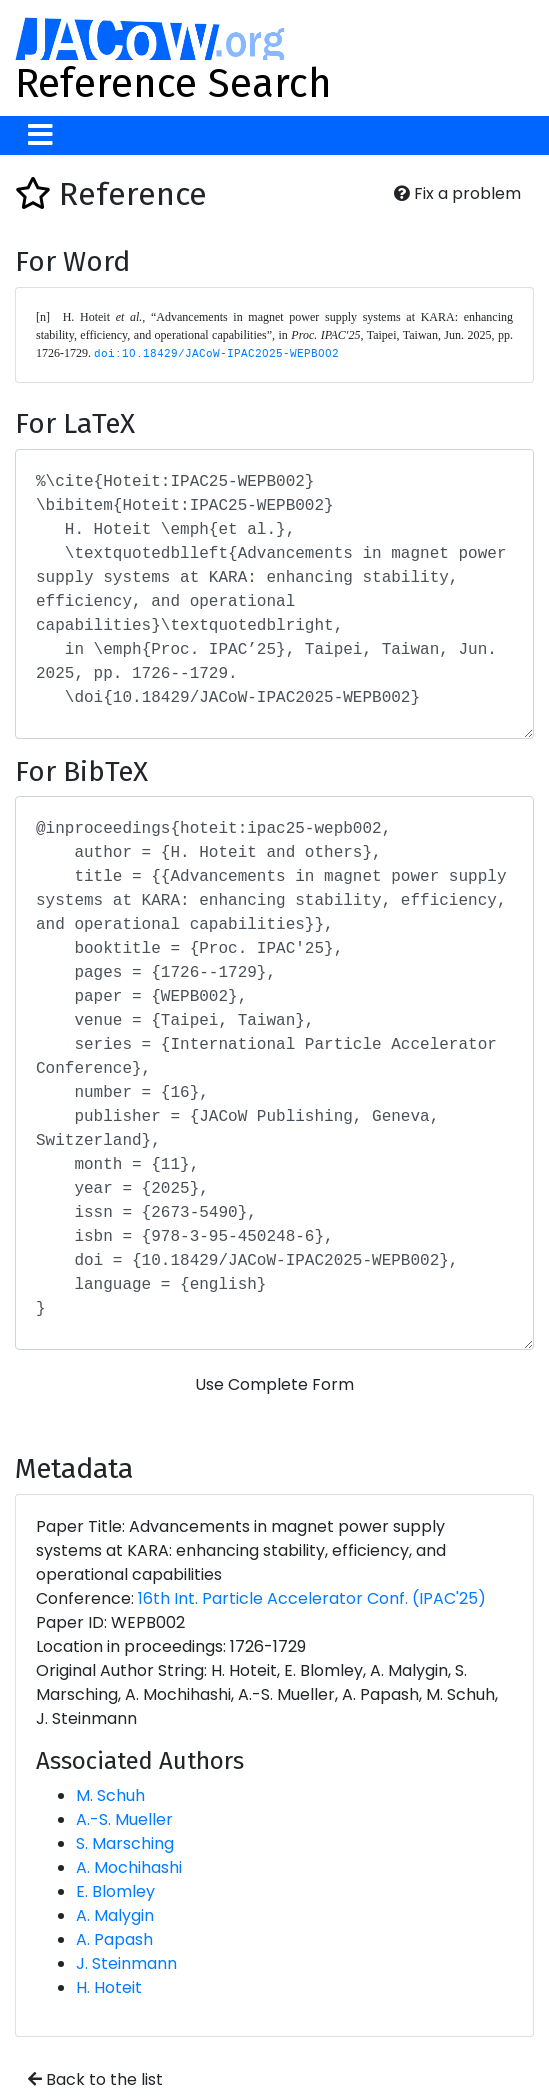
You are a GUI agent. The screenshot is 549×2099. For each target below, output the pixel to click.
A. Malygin (115, 1915)
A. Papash (114, 1939)
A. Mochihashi (129, 1867)
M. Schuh (110, 1795)
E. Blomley (115, 1891)
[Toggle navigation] (40, 135)
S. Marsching (125, 1843)
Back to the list (95, 2079)
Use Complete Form (274, 1384)
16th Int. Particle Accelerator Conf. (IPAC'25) (312, 1598)
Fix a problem (457, 193)
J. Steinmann (126, 1963)
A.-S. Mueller (124, 1819)
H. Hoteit (109, 1987)
